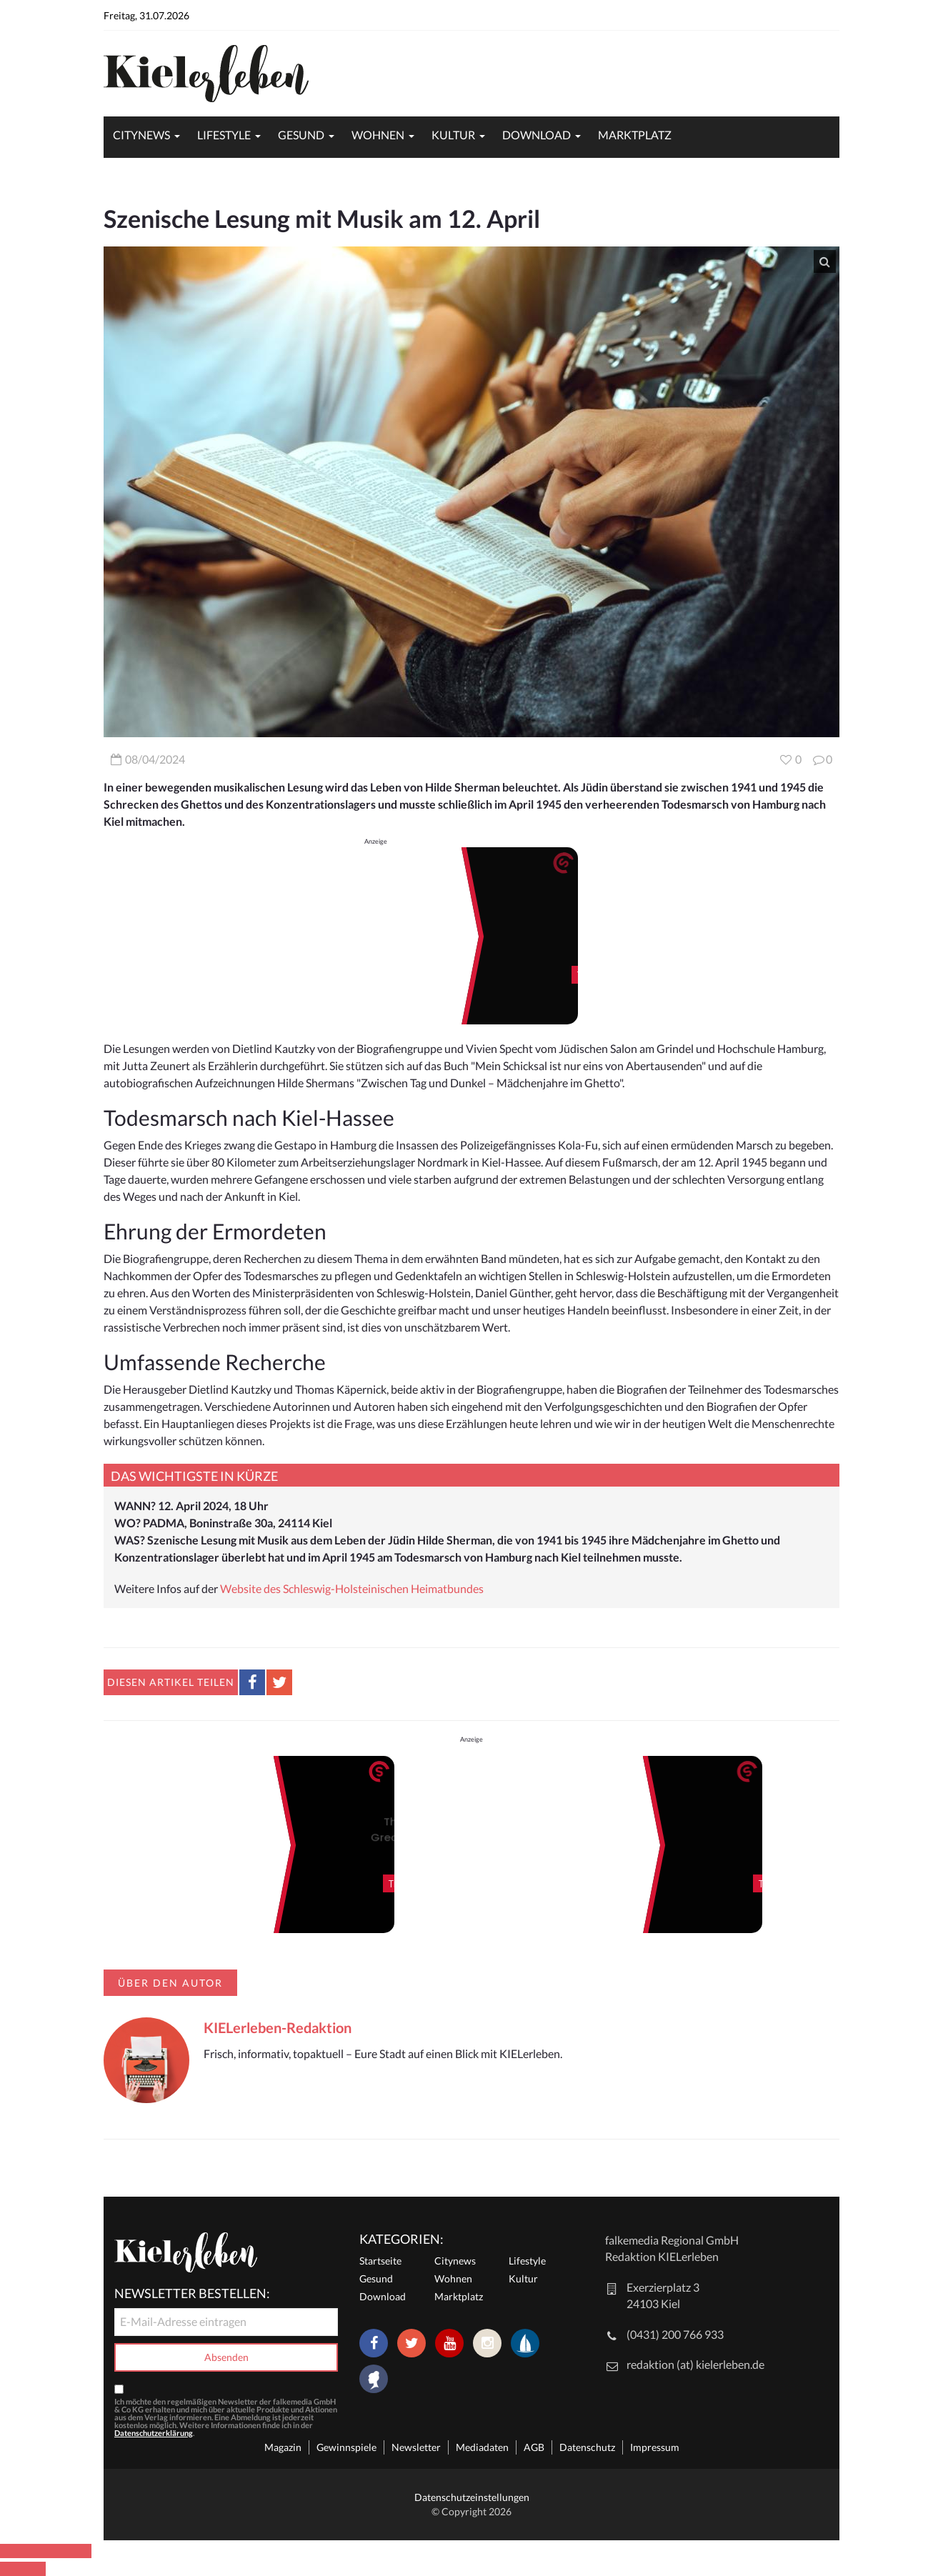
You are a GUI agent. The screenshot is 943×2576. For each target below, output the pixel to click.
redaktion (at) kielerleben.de (695, 2364)
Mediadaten (482, 2447)
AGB (534, 2447)
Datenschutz (587, 2447)
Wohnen (377, 134)
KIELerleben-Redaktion (277, 2027)
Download (536, 134)
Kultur (453, 134)
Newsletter (416, 2447)
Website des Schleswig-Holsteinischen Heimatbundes (352, 1588)
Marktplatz (635, 134)
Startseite (380, 2261)
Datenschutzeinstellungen (471, 2497)
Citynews (141, 134)
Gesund (301, 134)
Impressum (654, 2447)
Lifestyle (224, 134)
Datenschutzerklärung (153, 2432)
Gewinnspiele (346, 2447)
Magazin (282, 2447)
